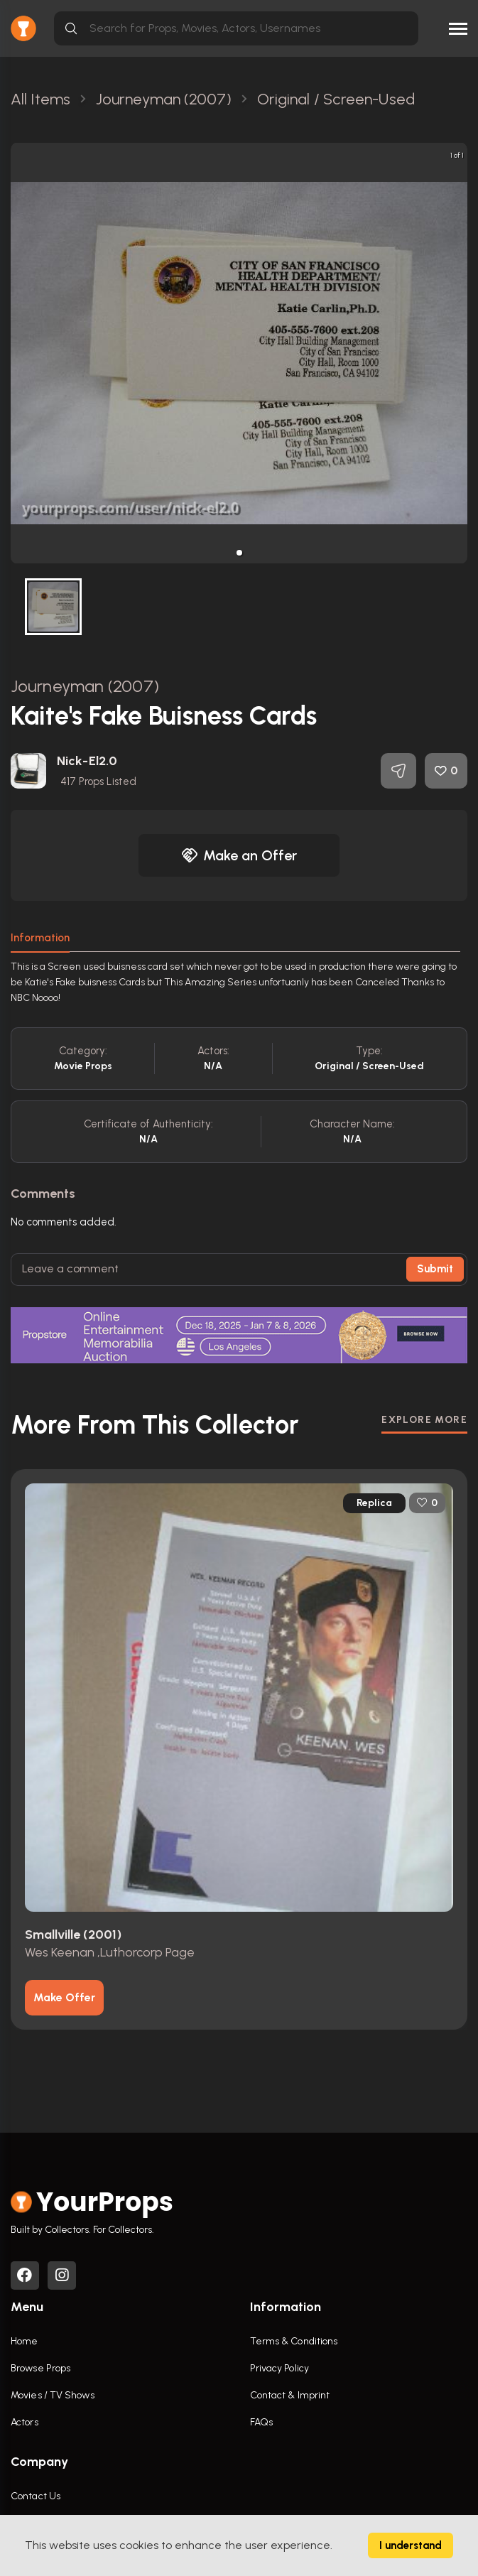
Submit (435, 1268)
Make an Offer (239, 855)
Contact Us (35, 2496)
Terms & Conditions (294, 2341)
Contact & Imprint (290, 2395)
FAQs (261, 2422)
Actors (24, 2422)
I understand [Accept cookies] (410, 2545)
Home (24, 2341)
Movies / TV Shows (52, 2395)
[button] (239, 553)
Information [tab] (40, 937)
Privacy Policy (279, 2368)
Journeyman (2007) (85, 686)
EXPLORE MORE (424, 1420)
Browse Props (40, 2368)
